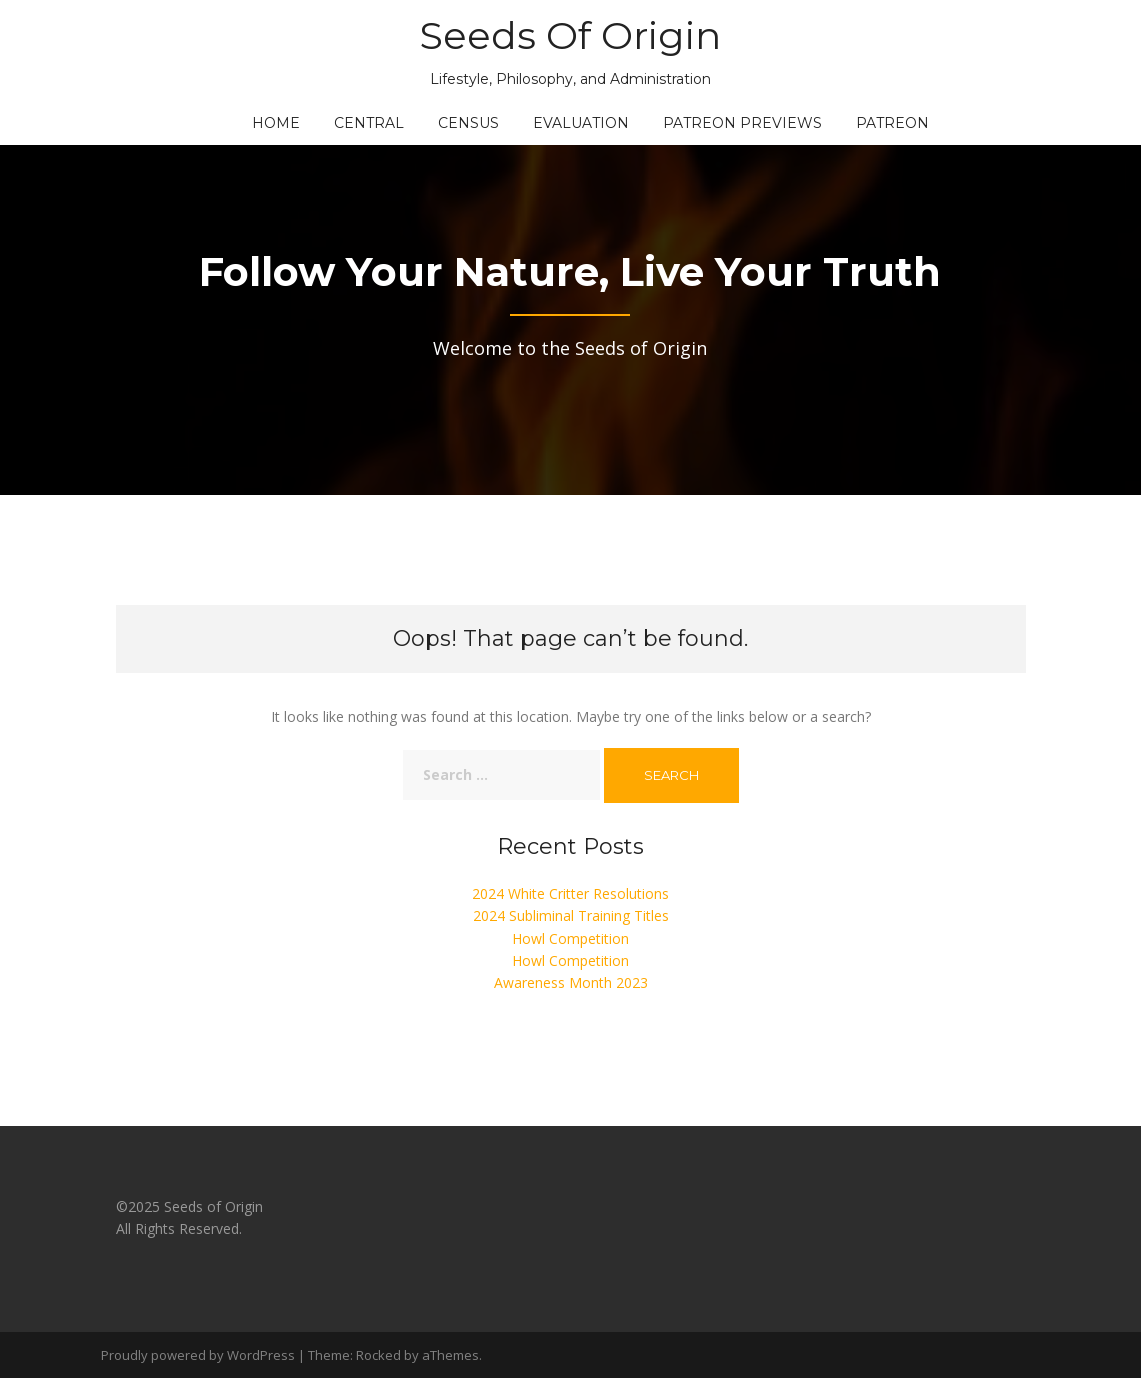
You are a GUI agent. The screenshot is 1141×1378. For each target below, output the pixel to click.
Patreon (892, 123)
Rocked (378, 1355)
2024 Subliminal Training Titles (571, 915)
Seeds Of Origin (570, 35)
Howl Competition (570, 938)
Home (276, 123)
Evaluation (581, 123)
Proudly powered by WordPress (198, 1355)
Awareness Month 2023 (571, 982)
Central (369, 123)
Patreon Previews (742, 123)
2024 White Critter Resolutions (570, 893)
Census (468, 123)
